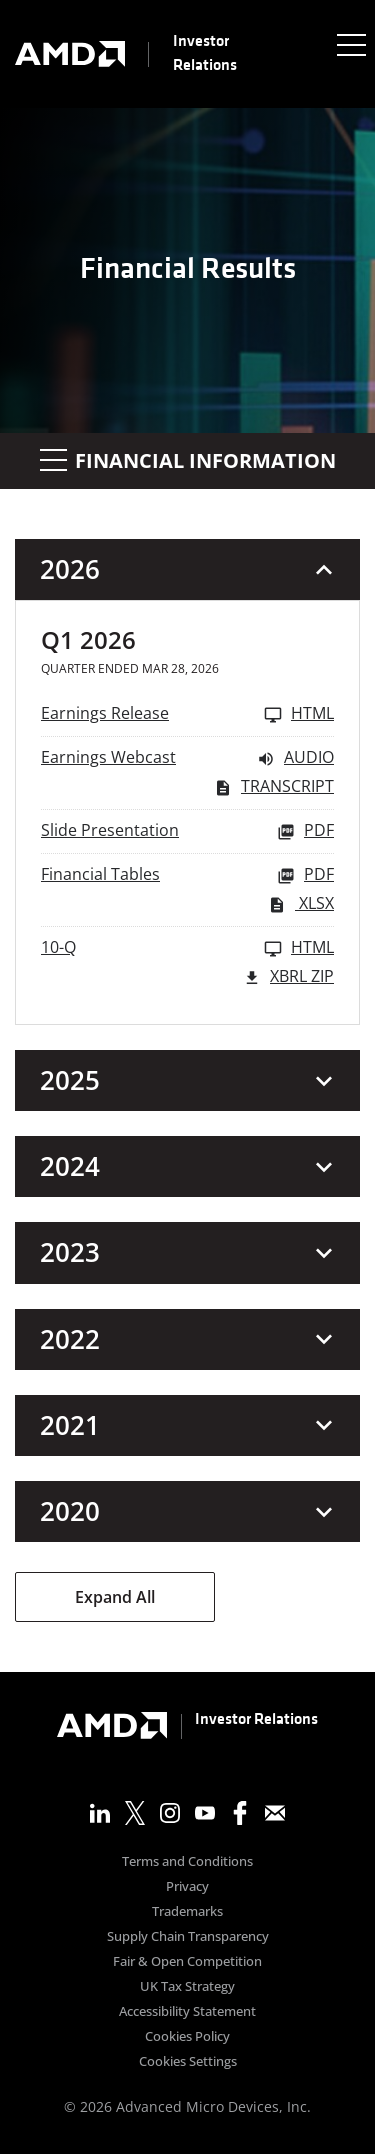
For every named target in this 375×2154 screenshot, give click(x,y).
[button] (187, 569)
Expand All (115, 1597)
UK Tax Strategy (187, 1987)
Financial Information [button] (188, 460)
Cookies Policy (187, 2037)
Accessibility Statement (187, 2012)
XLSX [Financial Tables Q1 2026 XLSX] (301, 904)
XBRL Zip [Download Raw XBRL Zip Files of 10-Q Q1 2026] (288, 977)
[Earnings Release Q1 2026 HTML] (187, 714)
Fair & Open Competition (187, 1962)
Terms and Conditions (187, 1862)
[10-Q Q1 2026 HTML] (187, 948)
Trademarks (187, 1912)
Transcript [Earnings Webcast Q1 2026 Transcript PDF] (274, 787)
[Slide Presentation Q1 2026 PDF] (187, 831)
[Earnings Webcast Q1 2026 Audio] (187, 758)
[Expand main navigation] (350, 44)
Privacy (187, 1887)
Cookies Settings (188, 2062)
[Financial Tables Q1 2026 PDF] (187, 875)
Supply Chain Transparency (188, 1937)
